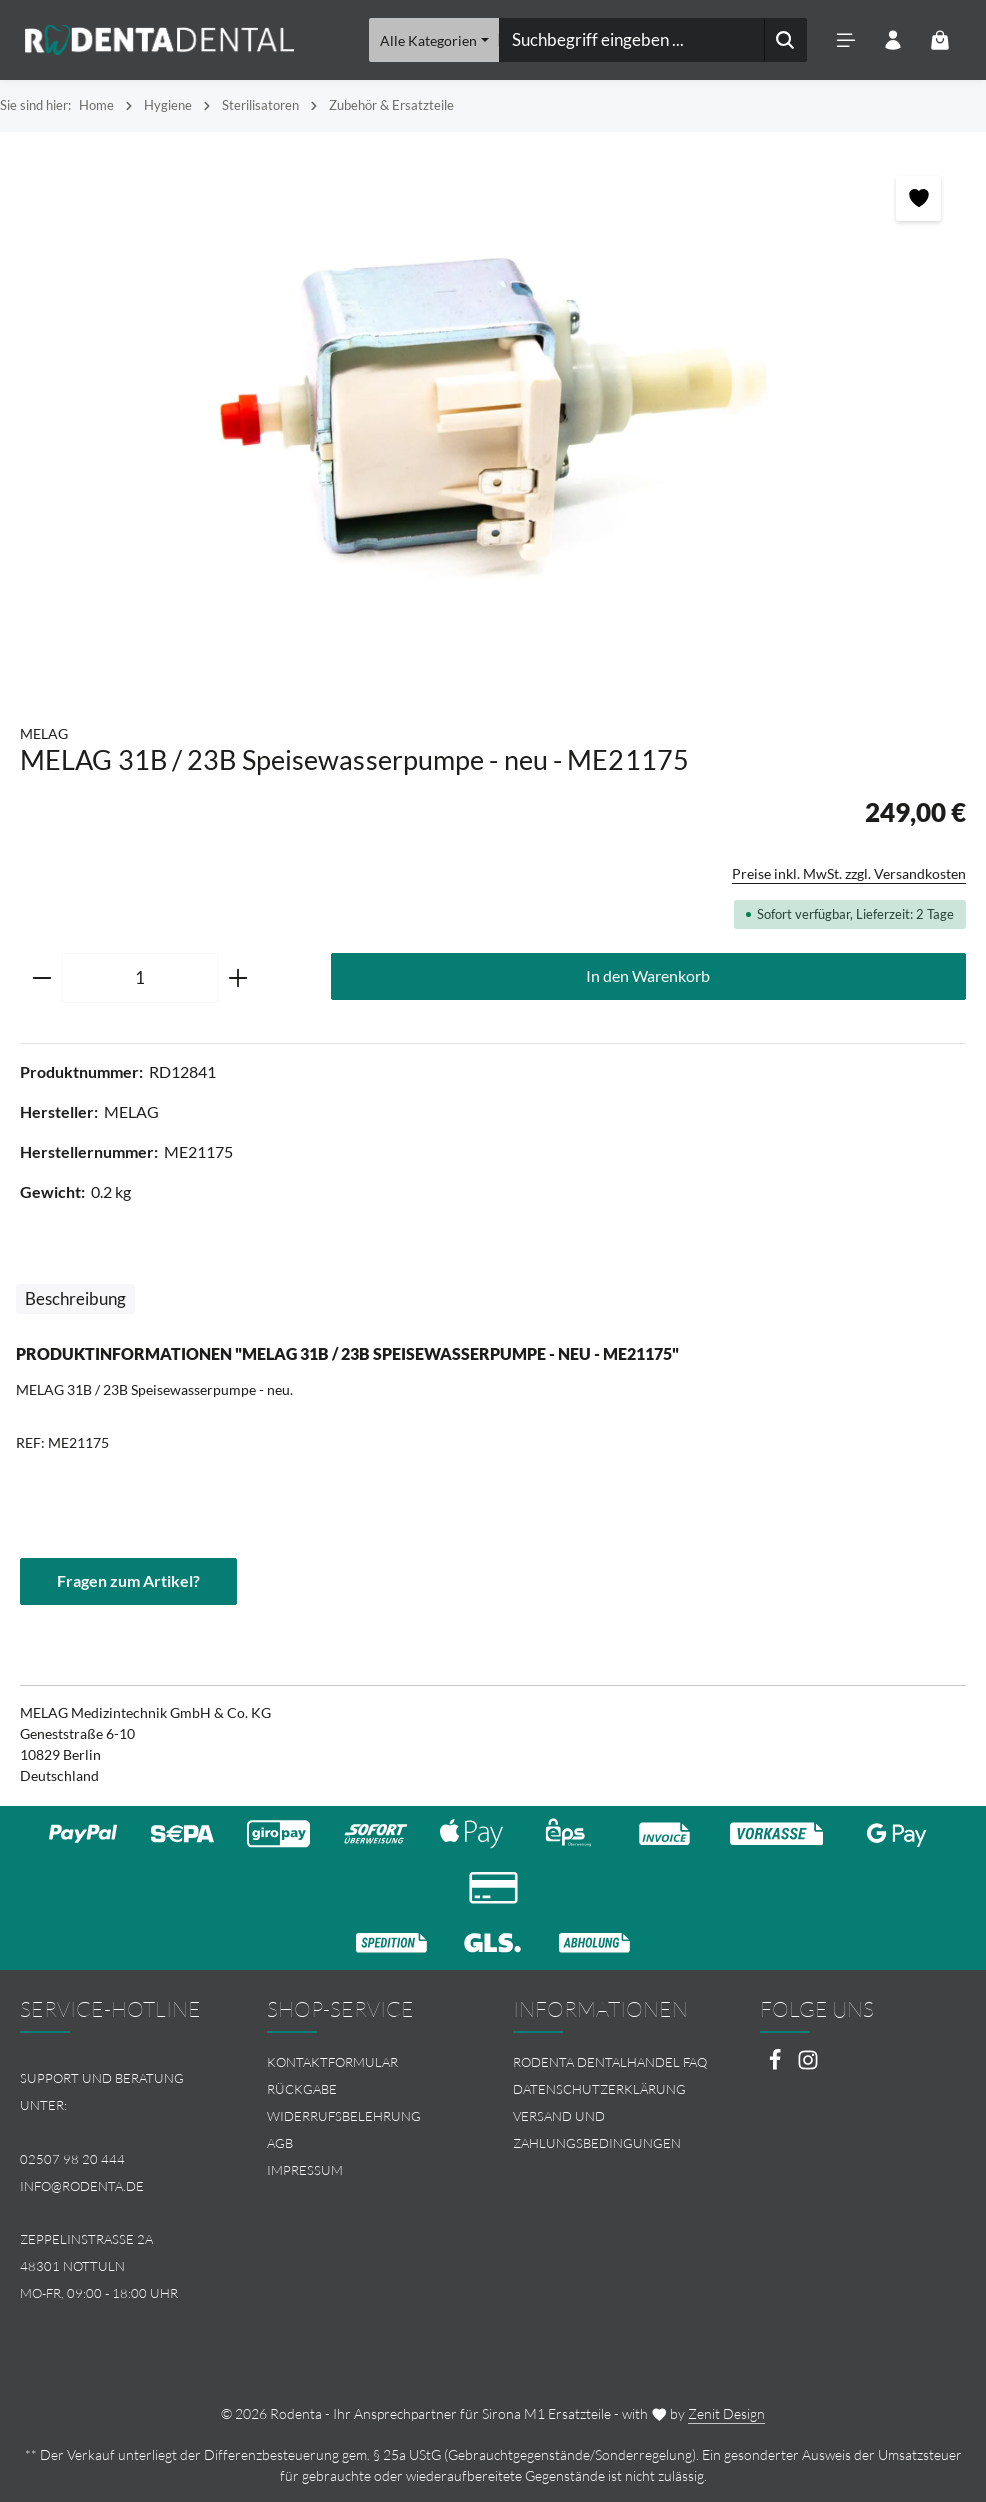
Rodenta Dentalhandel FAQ (610, 2063)
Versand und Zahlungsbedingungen (597, 2129)
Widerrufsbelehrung (344, 2116)
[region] (493, 418)
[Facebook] (776, 2066)
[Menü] (845, 40)
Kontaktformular (332, 2063)
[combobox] (631, 40)
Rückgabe (302, 2089)
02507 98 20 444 (72, 2159)
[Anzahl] (140, 978)
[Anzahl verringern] (41, 978)
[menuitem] (370, 2063)
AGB (280, 2143)
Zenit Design (726, 2413)
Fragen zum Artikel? (128, 1581)
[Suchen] (784, 40)
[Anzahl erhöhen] (238, 978)
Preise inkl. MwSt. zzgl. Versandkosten (849, 873)
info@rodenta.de (82, 2186)
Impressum (305, 2170)
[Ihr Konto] (892, 40)
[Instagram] (808, 2066)
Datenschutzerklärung (599, 2089)
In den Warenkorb (648, 976)
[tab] (75, 1299)
